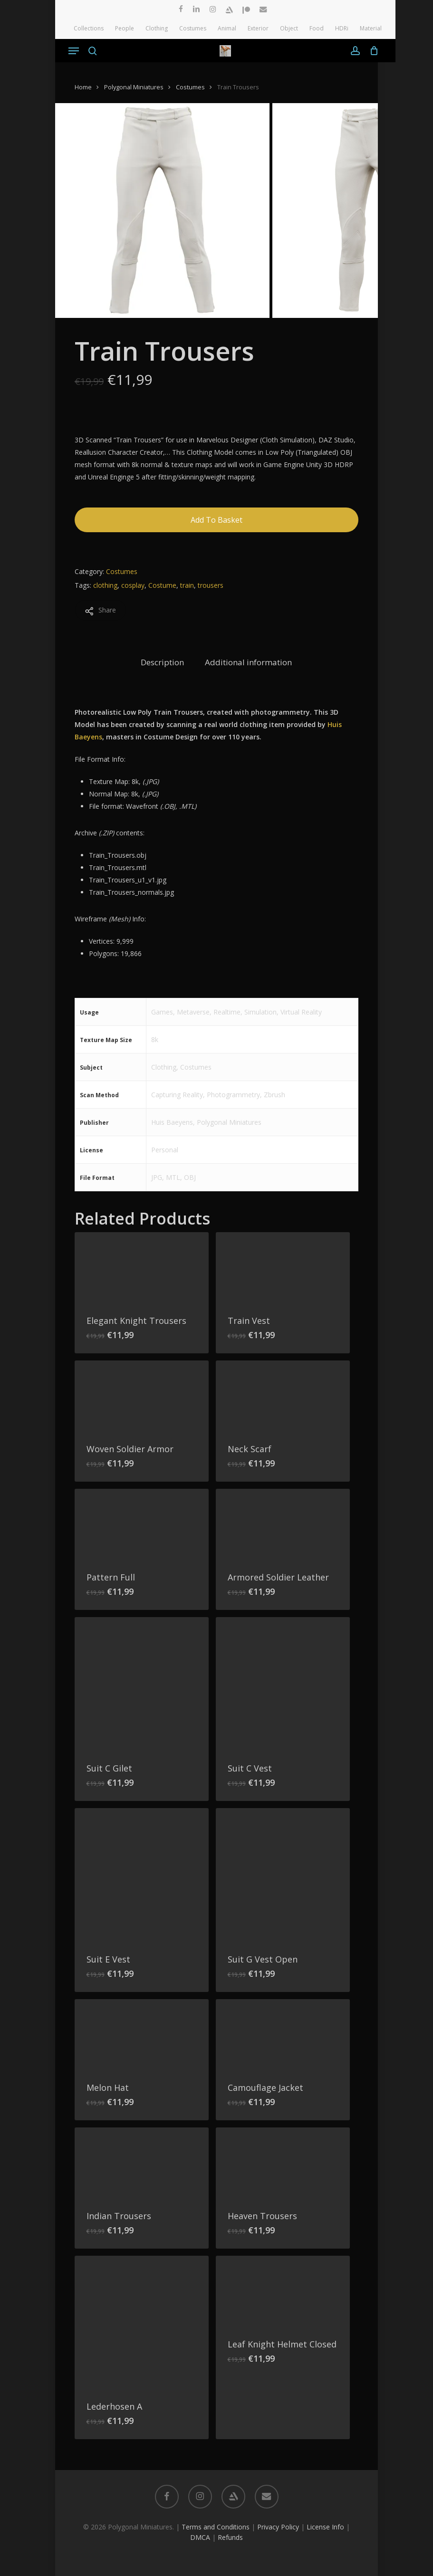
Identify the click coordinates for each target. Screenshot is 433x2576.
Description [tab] (162, 662)
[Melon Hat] (142, 2034)
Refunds (230, 2537)
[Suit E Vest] (142, 1875)
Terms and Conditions (216, 2526)
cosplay (132, 585)
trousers (210, 585)
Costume (162, 585)
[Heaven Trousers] (283, 2163)
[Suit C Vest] (283, 1684)
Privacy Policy (278, 2526)
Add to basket (216, 520)
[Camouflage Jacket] (283, 2034)
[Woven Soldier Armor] (142, 1396)
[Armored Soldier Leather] (283, 1524)
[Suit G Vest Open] (283, 1875)
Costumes (190, 87)
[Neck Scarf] (283, 1396)
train (187, 585)
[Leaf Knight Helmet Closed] (283, 2291)
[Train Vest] (283, 1267)
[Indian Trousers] (142, 2163)
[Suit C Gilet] (142, 1684)
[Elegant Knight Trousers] (142, 1267)
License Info (325, 2526)
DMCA (200, 2537)
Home (83, 87)
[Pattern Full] (142, 1524)
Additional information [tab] (248, 662)
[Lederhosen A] (142, 2323)
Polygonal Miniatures (134, 87)
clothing (105, 585)
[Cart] (371, 51)
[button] (73, 51)
